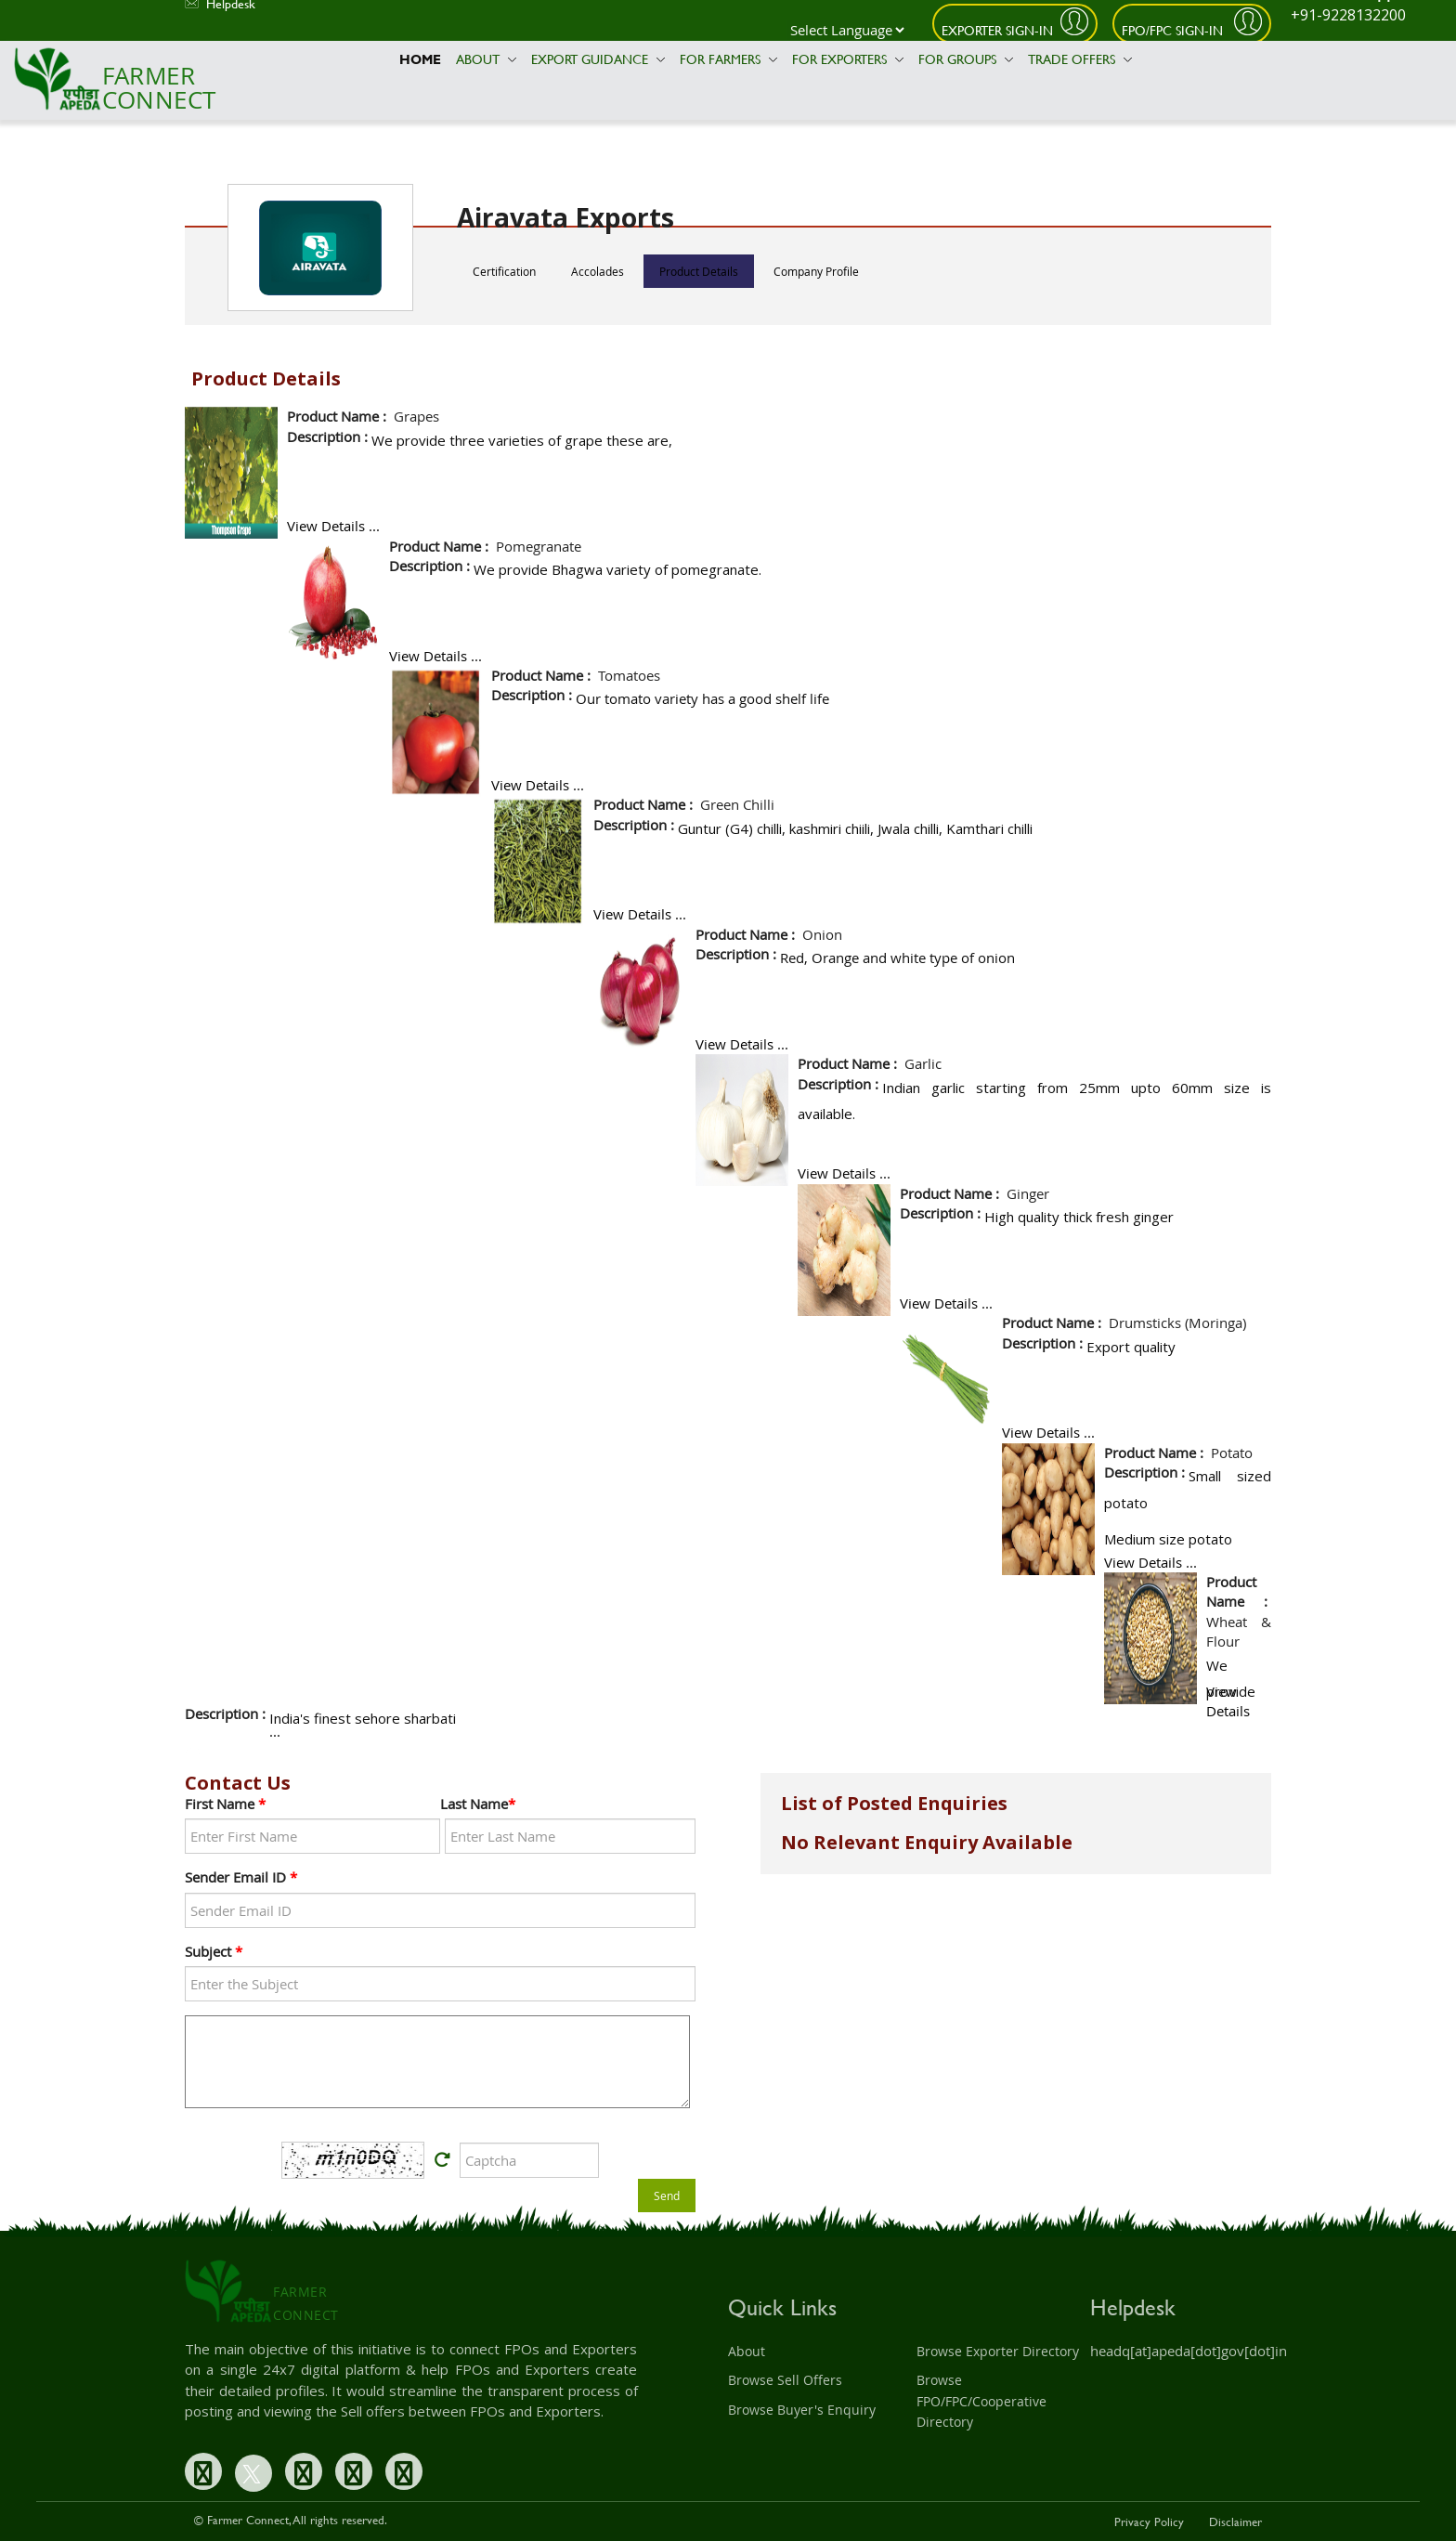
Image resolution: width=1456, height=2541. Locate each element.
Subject (213, 1951)
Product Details (698, 271)
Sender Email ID (241, 1877)
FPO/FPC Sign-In (1174, 30)
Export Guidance (598, 59)
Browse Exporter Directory (997, 2351)
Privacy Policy (1149, 2521)
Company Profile (816, 271)
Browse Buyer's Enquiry (802, 2409)
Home (420, 59)
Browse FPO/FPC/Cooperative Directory (981, 2400)
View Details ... (333, 525)
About (486, 59)
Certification (504, 271)
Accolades (597, 271)
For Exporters (848, 59)
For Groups (965, 59)
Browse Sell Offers (785, 2380)
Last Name (477, 1803)
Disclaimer (1235, 2521)
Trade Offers (1080, 59)
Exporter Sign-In (997, 30)
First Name (225, 1803)
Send (667, 2195)
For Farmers (728, 59)
